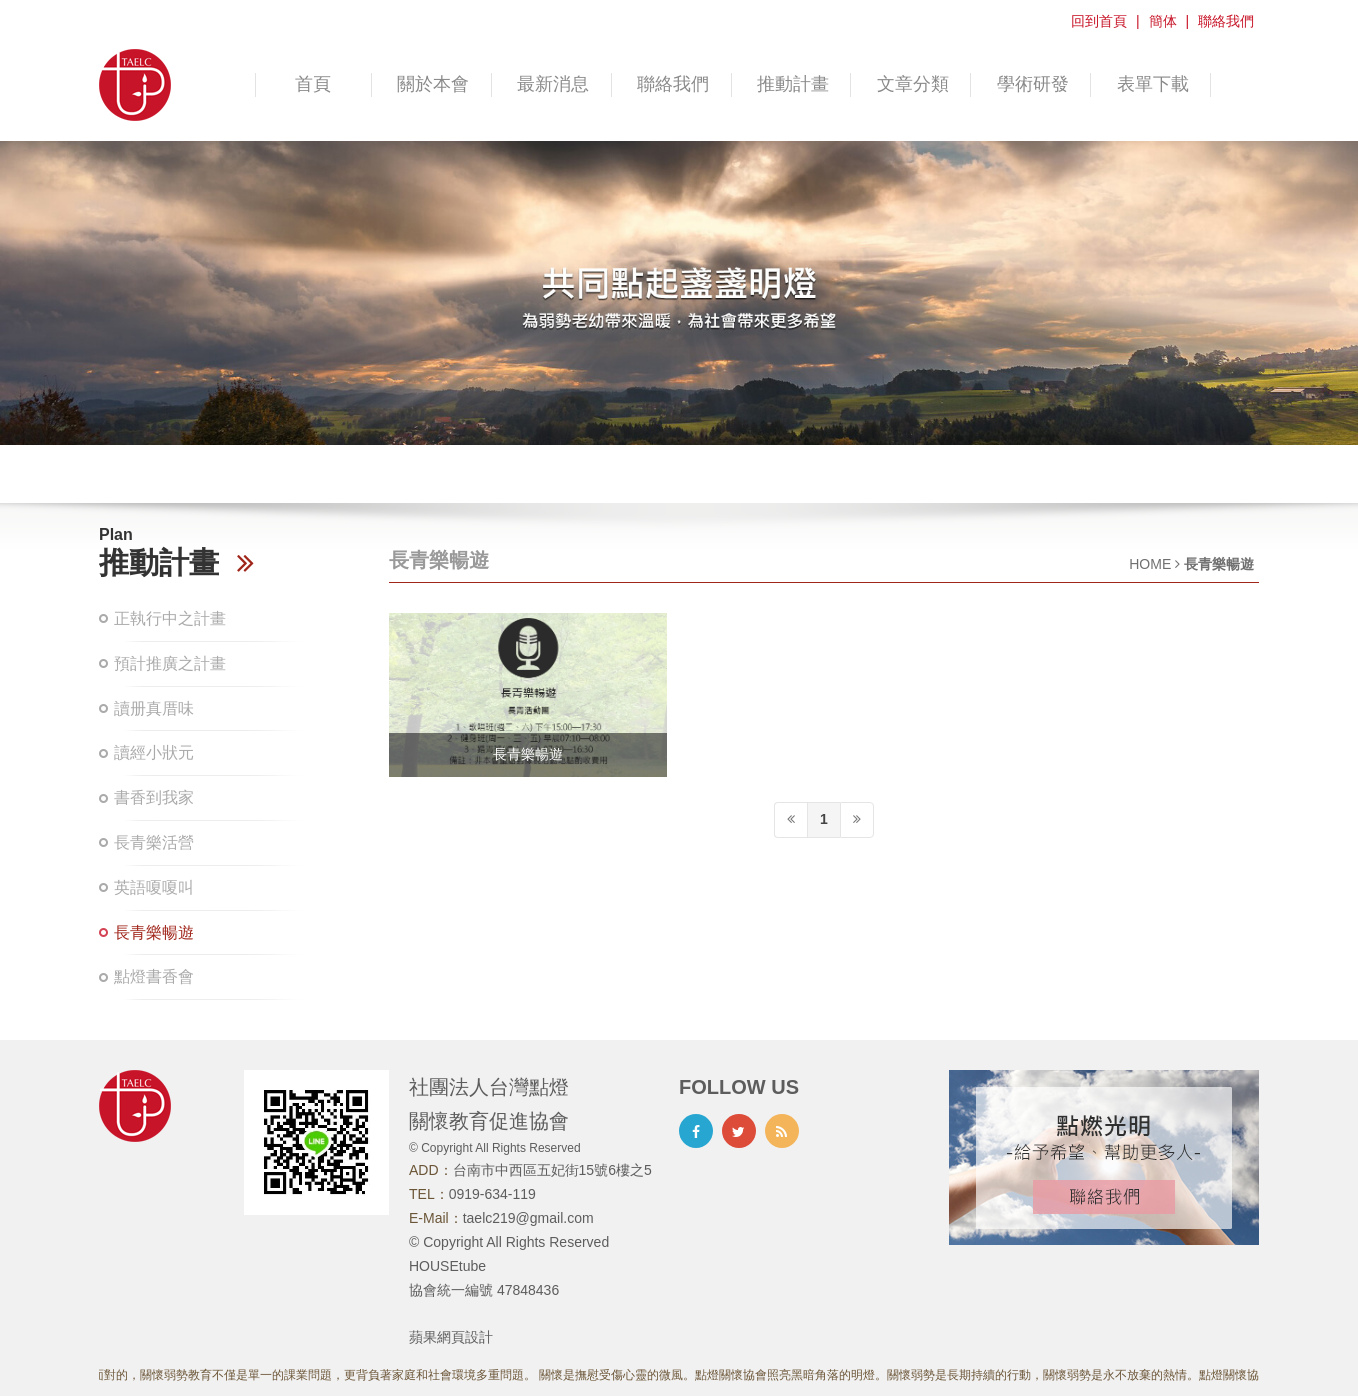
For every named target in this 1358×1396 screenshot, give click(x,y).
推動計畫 (793, 84)
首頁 (313, 84)
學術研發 (1033, 84)
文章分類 (913, 84)
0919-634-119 (492, 1194)
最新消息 (553, 84)
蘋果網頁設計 (451, 1337)
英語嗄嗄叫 (154, 887)
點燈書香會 (154, 976)
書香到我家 (154, 797)
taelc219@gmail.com (528, 1218)
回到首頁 (1099, 21)
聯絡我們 (1226, 21)
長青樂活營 (154, 842)
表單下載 (1153, 84)
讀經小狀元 (154, 752)
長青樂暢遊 (154, 932)
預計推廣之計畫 (170, 663)
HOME (1150, 564)
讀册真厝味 (154, 708)
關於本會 (433, 84)
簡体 (1163, 21)
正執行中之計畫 (170, 618)
